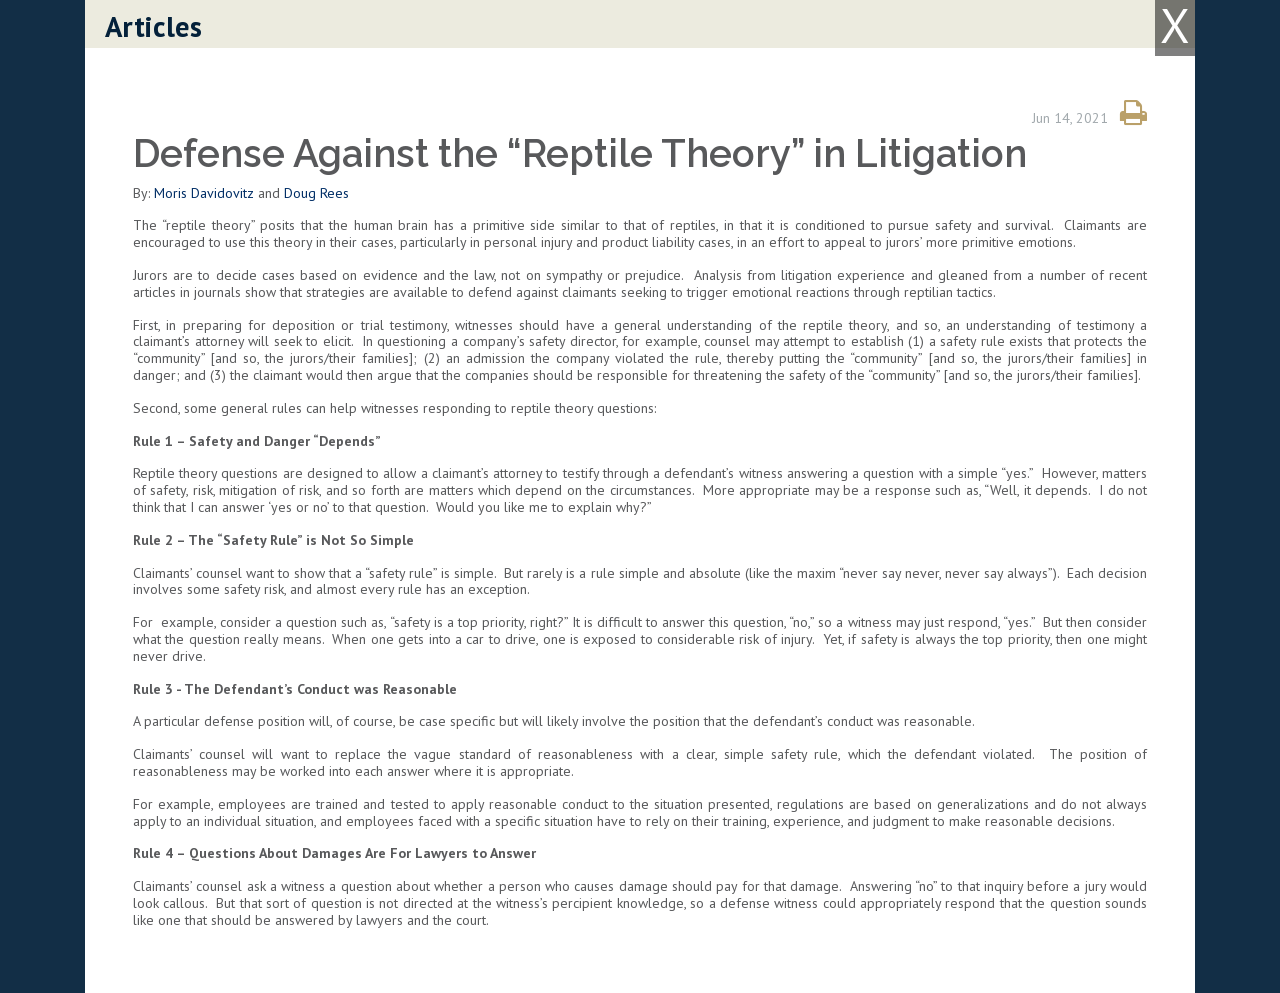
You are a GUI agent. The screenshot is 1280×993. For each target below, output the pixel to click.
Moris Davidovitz (204, 193)
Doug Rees (316, 193)
